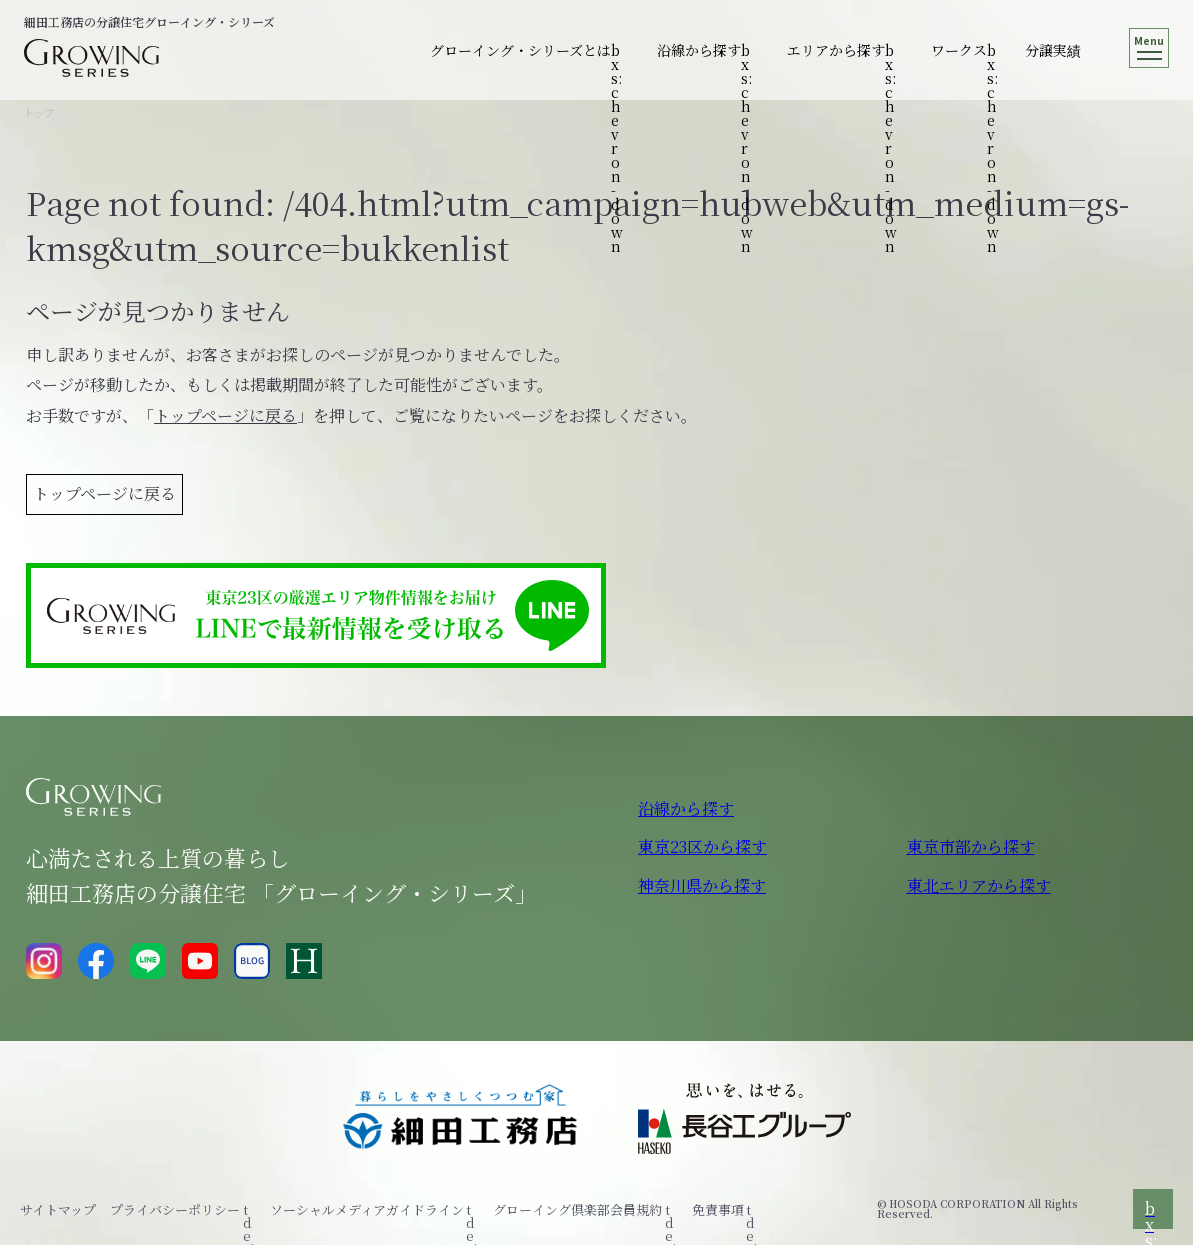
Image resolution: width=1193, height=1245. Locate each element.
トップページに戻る (225, 415)
